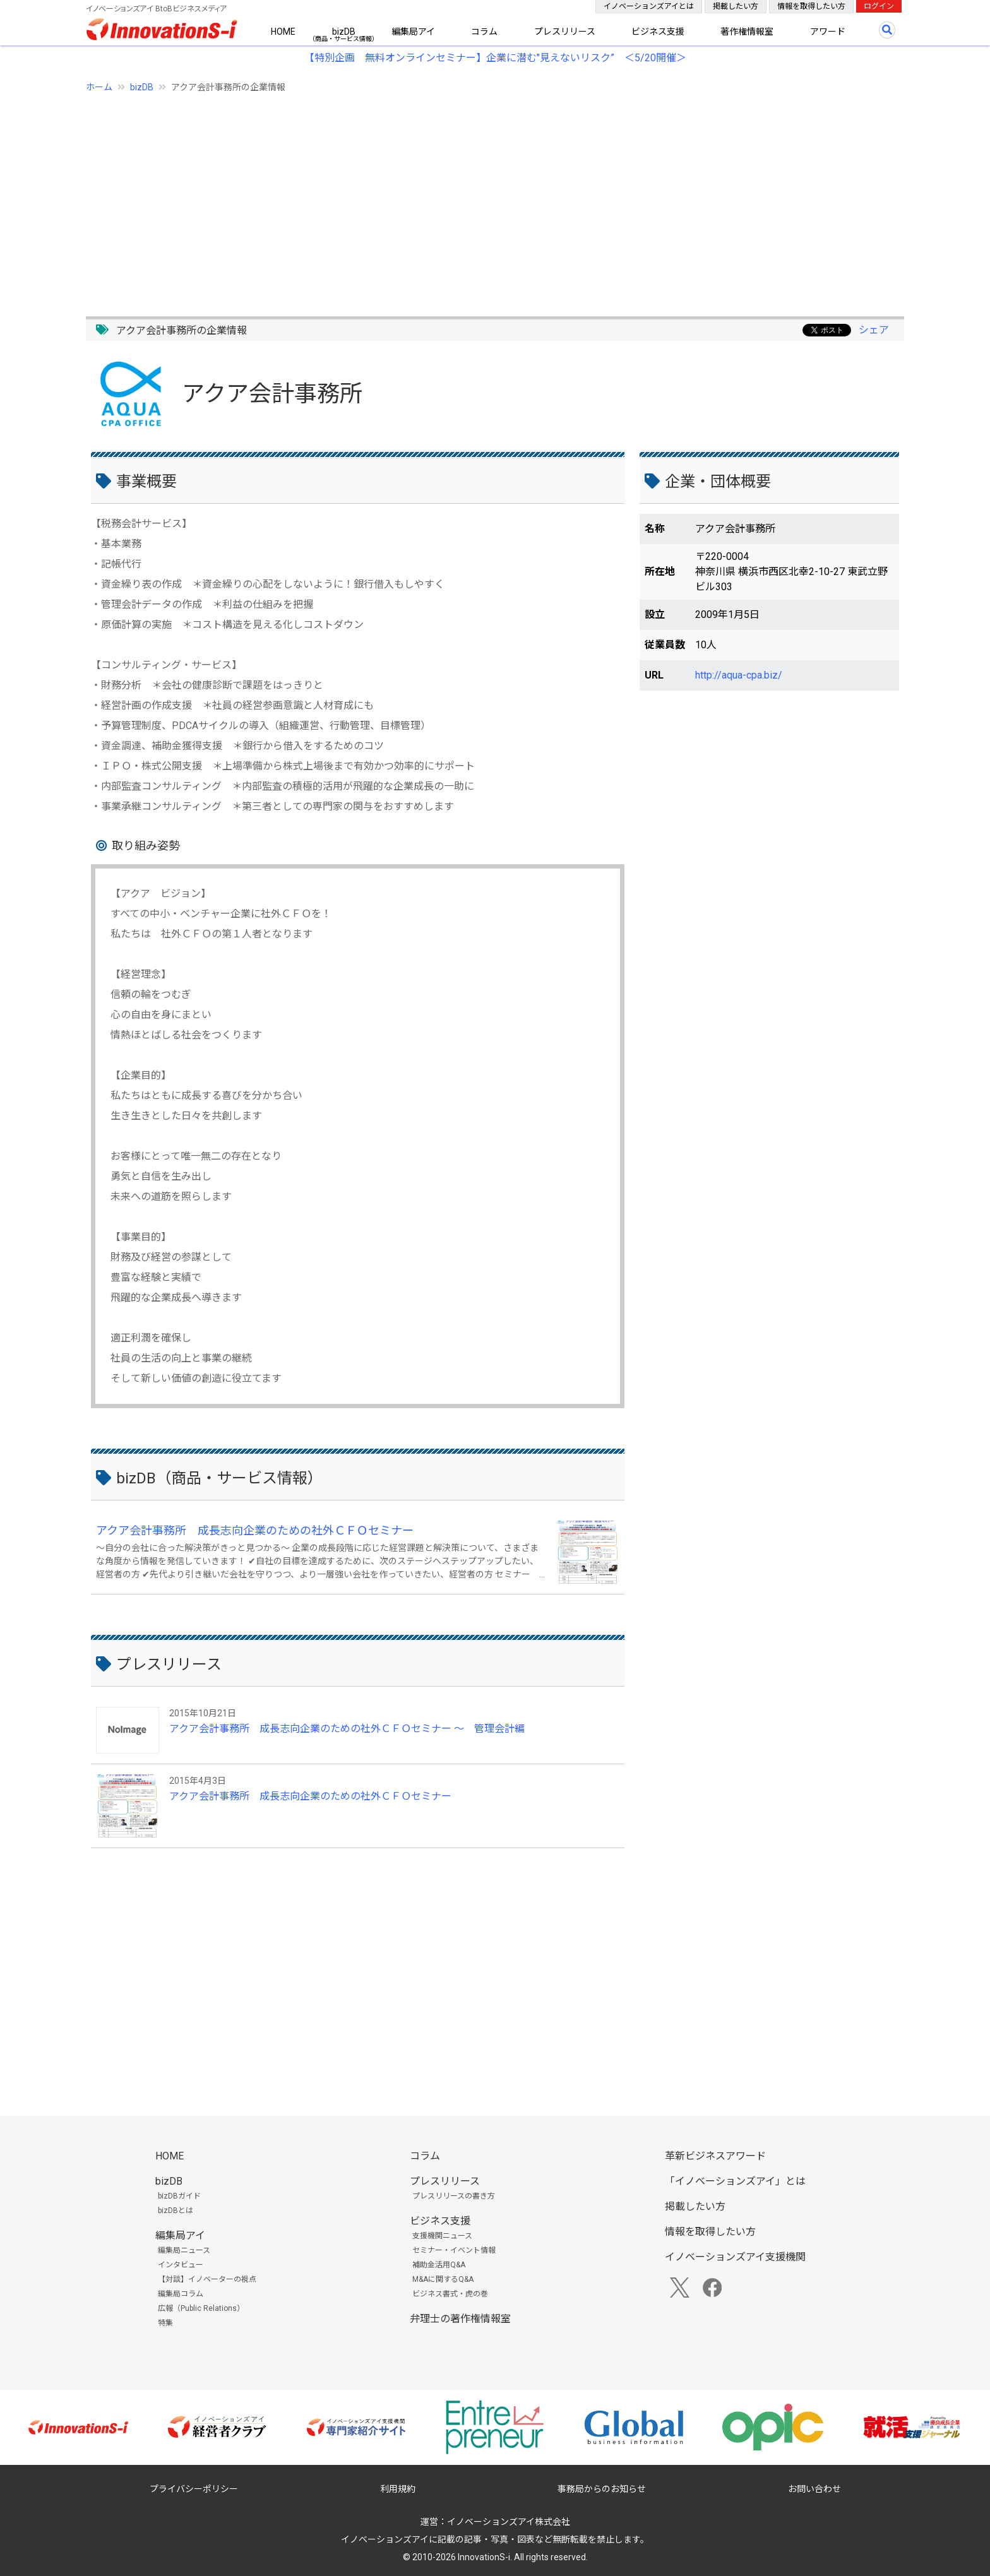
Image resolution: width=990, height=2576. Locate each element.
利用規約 (397, 2489)
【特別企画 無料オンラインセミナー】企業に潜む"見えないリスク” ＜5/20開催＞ (495, 58)
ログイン (879, 6)
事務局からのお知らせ (602, 2489)
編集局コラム (180, 2293)
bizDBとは (175, 2210)
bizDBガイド (179, 2196)
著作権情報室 (746, 32)
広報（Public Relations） (201, 2308)
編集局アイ (413, 32)
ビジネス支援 (657, 32)
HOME (283, 32)
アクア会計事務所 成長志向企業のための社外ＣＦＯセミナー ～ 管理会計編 (347, 1729)
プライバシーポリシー (194, 2489)
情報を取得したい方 (811, 6)
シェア (874, 330)
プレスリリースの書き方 (453, 2196)
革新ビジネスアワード (715, 2156)
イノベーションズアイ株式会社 (508, 2522)
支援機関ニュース (442, 2235)
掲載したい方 (735, 6)
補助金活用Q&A (438, 2264)
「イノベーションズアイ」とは (735, 2181)
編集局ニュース (184, 2250)
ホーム (99, 87)
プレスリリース (564, 32)
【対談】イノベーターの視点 (207, 2279)
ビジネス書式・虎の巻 (450, 2293)
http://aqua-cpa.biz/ (738, 675)
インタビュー (180, 2264)
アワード (827, 32)
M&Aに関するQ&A (443, 2279)
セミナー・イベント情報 (454, 2250)
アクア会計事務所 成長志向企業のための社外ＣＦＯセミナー (255, 1530)
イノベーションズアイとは (649, 6)
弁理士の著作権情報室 (460, 2319)
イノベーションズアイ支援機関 (735, 2257)
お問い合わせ (814, 2489)
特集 (165, 2322)
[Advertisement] (465, 197)
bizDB (343, 32)
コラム (484, 32)
